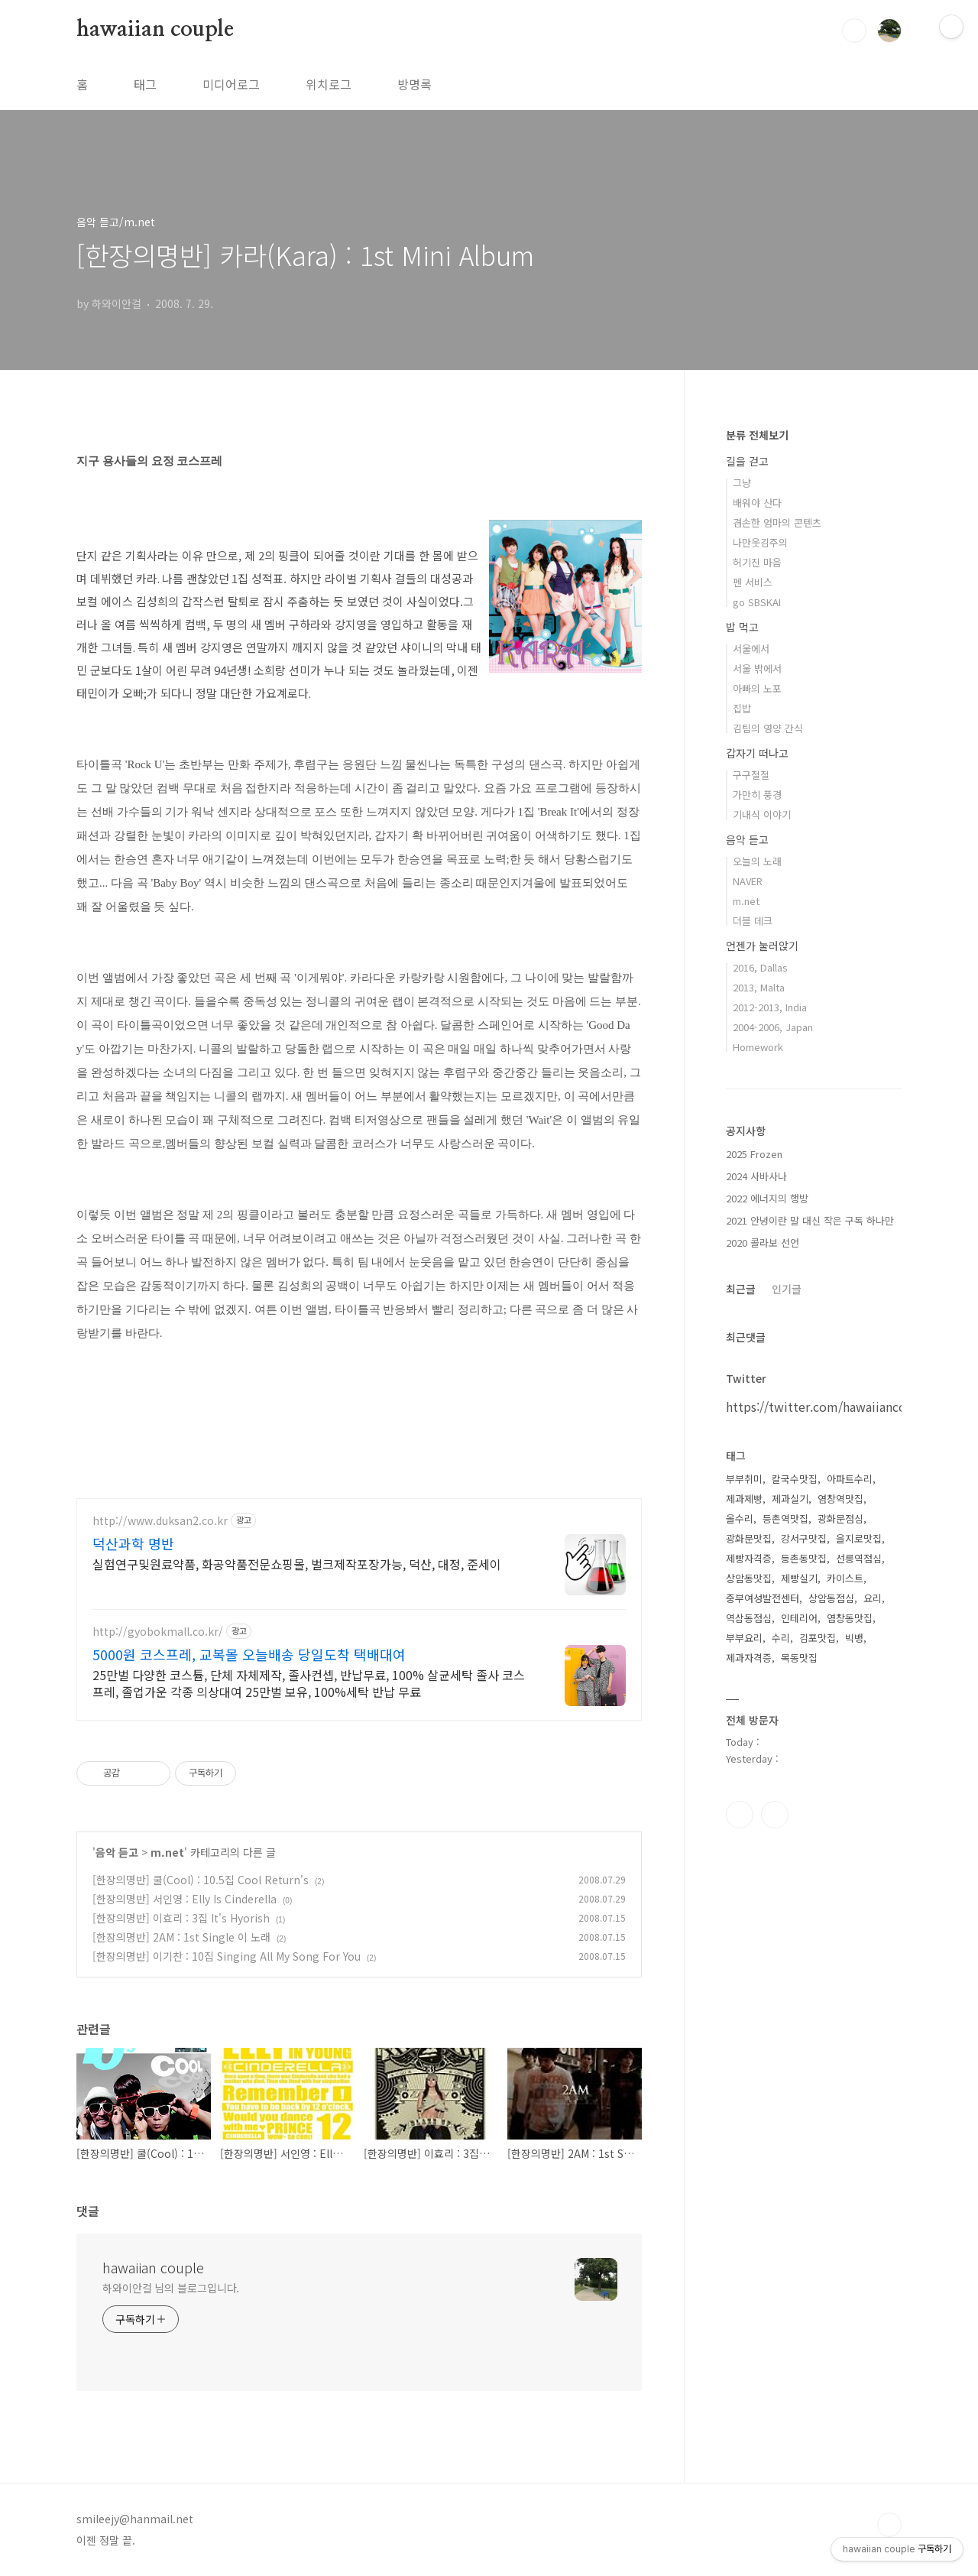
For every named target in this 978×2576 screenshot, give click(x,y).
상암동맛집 (749, 1578)
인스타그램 (739, 1814)
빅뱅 (854, 1637)
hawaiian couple (155, 30)
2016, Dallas (760, 967)
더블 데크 (752, 920)
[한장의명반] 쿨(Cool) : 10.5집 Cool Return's (200, 1879)
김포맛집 (817, 1637)
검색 (854, 30)
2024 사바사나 (756, 1176)
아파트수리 (850, 1478)
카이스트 (845, 1578)
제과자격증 (749, 1657)
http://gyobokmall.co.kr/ (157, 1631)
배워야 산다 (757, 502)
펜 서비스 (752, 582)
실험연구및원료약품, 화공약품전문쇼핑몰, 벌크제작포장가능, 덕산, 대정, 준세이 (296, 1563)
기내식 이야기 (762, 814)
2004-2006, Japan (773, 1027)
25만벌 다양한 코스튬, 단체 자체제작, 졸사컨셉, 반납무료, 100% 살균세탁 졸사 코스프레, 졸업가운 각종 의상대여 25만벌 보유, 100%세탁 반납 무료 (308, 1683)
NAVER (748, 881)
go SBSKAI (757, 602)
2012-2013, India (770, 1007)
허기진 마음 (757, 562)
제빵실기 (799, 1578)
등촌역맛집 (785, 1518)
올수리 (739, 1518)
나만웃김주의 (760, 542)
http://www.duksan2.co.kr (160, 1520)
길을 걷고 (747, 461)
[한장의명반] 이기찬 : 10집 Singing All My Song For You (226, 1956)
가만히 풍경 (757, 794)
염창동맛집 (850, 1618)
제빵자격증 (749, 1558)
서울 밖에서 (757, 668)
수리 (781, 1637)
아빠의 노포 (757, 688)
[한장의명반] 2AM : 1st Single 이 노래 (181, 1937)
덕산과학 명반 (133, 1543)
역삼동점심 (749, 1618)
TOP (889, 2525)
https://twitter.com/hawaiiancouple (829, 1406)
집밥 (742, 708)
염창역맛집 (840, 1498)
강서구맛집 (804, 1538)
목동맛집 (799, 1657)
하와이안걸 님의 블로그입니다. (170, 2287)
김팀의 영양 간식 (768, 728)
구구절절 (751, 774)
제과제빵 (744, 1498)
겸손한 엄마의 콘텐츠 (777, 522)
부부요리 (744, 1637)
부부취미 (744, 1478)
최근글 (741, 1288)
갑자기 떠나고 (757, 753)
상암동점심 (831, 1598)
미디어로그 (231, 84)
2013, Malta (759, 987)
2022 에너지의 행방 (767, 1198)
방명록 (414, 84)
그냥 (742, 482)
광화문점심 (840, 1518)
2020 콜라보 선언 (762, 1242)
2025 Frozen (754, 1154)
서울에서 (751, 648)
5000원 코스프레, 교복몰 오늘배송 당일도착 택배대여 (249, 1654)
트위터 (775, 1814)
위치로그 (328, 84)
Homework (758, 1047)
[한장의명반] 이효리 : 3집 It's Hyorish (181, 1918)
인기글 (787, 1288)
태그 (145, 84)
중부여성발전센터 (762, 1598)
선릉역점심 (859, 1558)
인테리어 (799, 1618)
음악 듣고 (117, 1852)
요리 (872, 1598)
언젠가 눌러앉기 (762, 945)
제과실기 (790, 1498)
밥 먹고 (742, 626)
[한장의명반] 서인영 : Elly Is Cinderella (184, 1898)
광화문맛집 (749, 1538)
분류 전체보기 (757, 435)
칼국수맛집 (795, 1478)
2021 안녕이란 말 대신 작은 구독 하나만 (810, 1220)
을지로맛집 (859, 1538)
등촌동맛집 (804, 1558)
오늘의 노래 (757, 861)
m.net (167, 1852)
